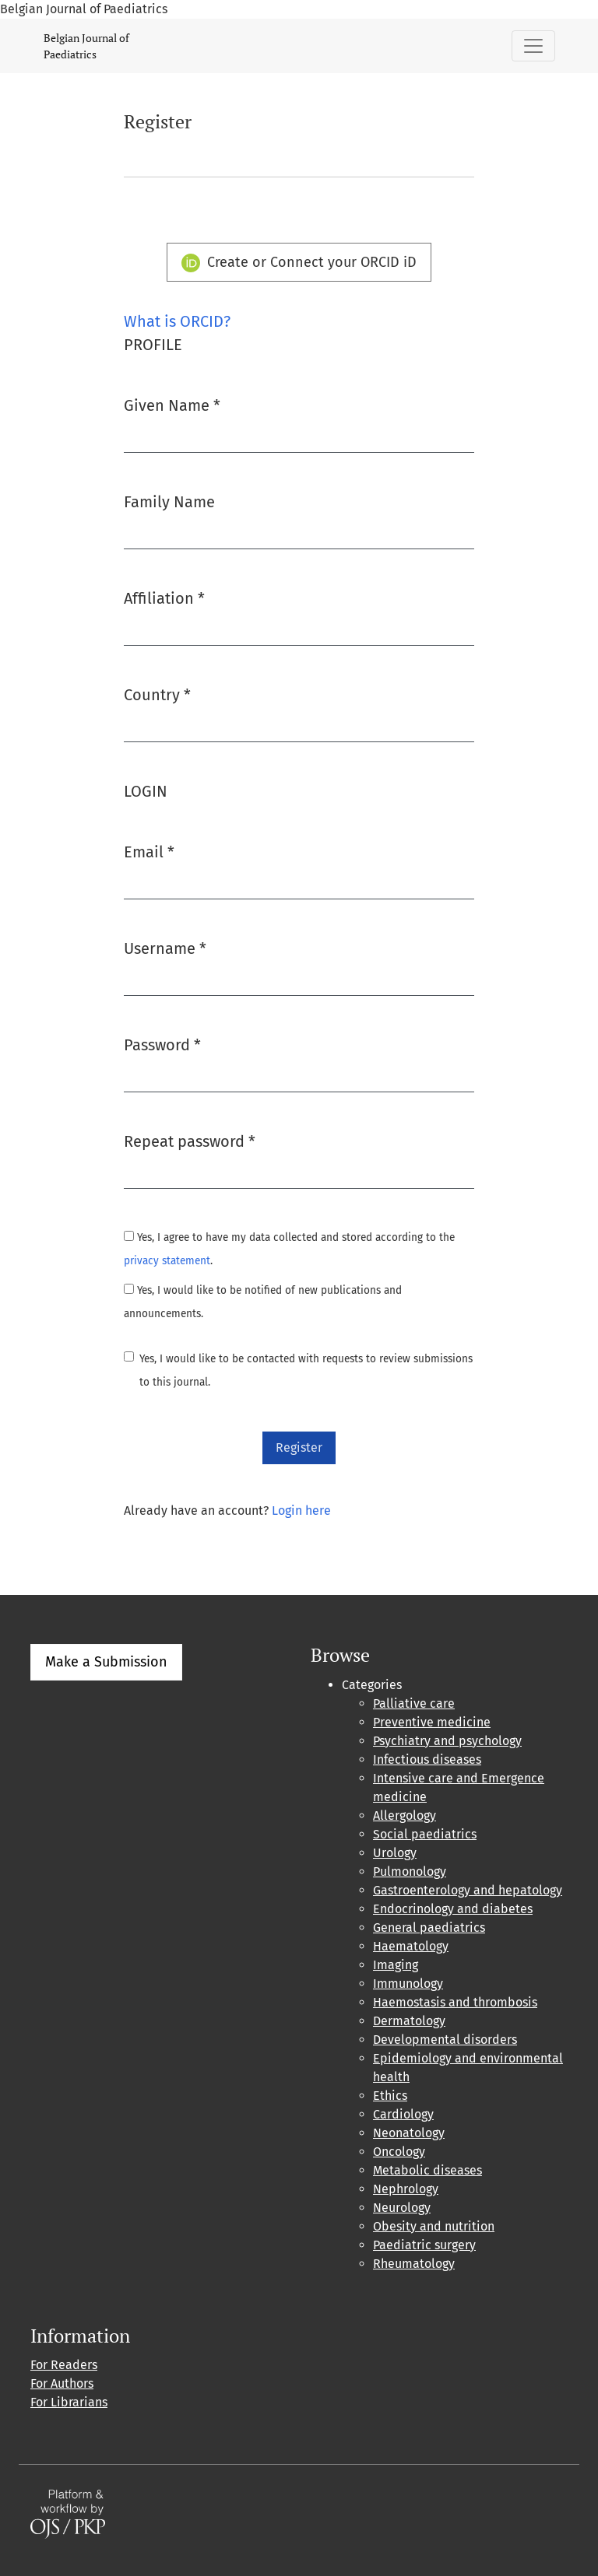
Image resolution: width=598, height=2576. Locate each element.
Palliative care (414, 1703)
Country (157, 693)
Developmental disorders (445, 2039)
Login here (301, 1510)
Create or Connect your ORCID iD (299, 263)
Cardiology (403, 2114)
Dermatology (409, 2020)
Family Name (169, 501)
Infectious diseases (427, 1759)
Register (299, 1447)
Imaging (395, 1964)
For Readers (63, 2364)
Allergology (404, 1815)
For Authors (61, 2383)
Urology (395, 1852)
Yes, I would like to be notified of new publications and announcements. (263, 1302)
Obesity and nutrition (433, 2226)
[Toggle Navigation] (533, 45)
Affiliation (164, 597)
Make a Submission (106, 1661)
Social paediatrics (425, 1834)
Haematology (410, 1946)
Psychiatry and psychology (447, 1740)
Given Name (172, 404)
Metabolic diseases (427, 2170)
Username (165, 947)
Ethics (390, 2095)
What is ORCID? (177, 321)
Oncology (399, 2151)
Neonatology (409, 2133)
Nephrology (405, 2189)
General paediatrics (429, 1927)
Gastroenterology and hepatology (467, 1890)
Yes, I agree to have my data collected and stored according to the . (289, 1249)
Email (149, 850)
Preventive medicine (432, 1722)
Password (162, 1043)
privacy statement (167, 1260)
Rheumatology (414, 2263)
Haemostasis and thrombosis (455, 2002)
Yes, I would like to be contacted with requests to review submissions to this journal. (306, 1370)
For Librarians (68, 2402)
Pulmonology (409, 1871)
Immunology (408, 1983)
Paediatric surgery (424, 2245)
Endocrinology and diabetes (453, 1908)
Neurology (402, 2207)
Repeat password (189, 1140)
